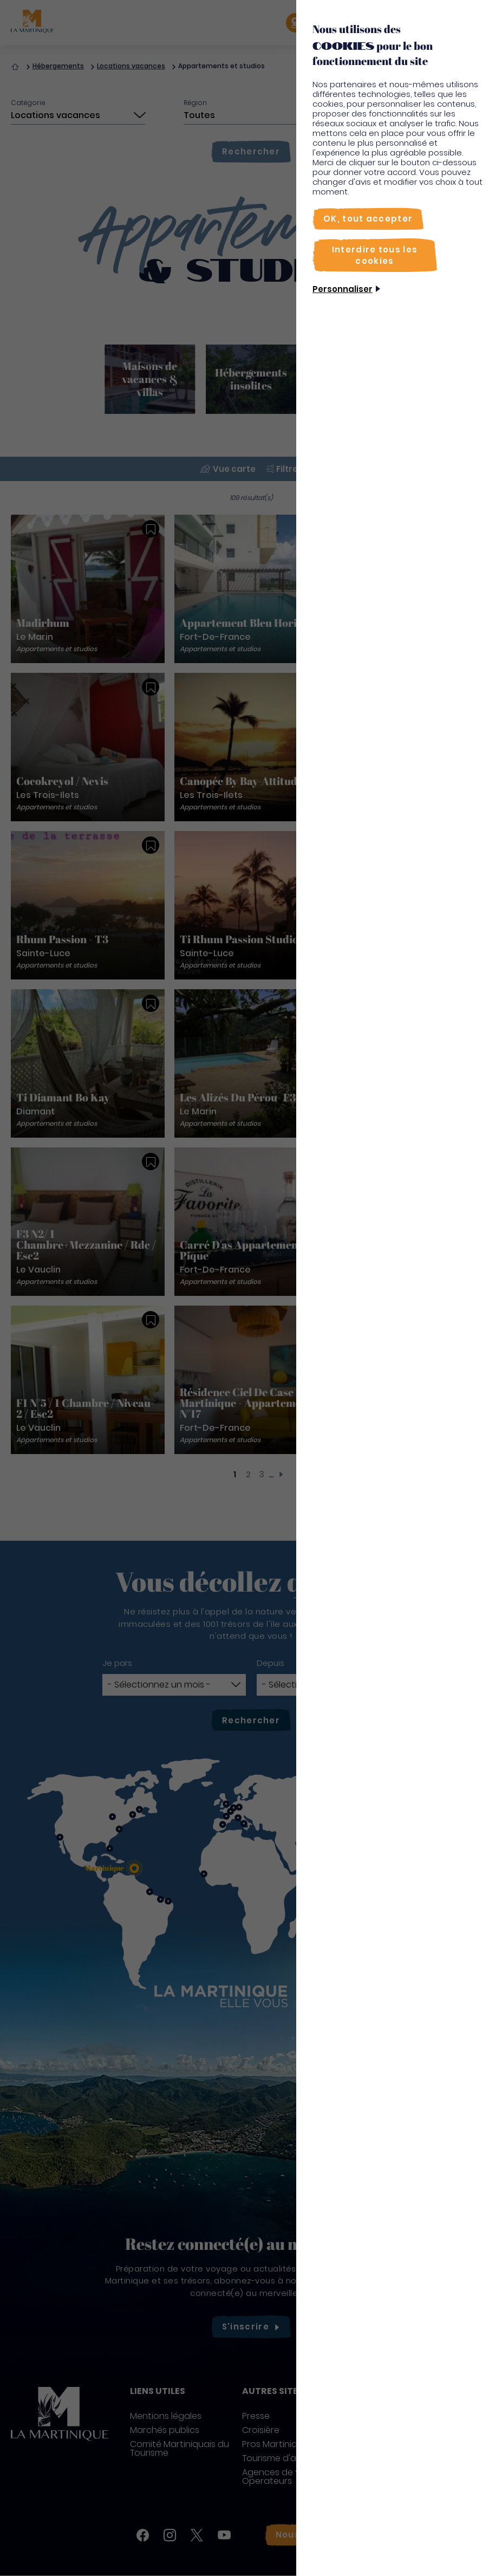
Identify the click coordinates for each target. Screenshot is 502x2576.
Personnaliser (342, 289)
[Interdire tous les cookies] (374, 255)
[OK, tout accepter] (367, 218)
